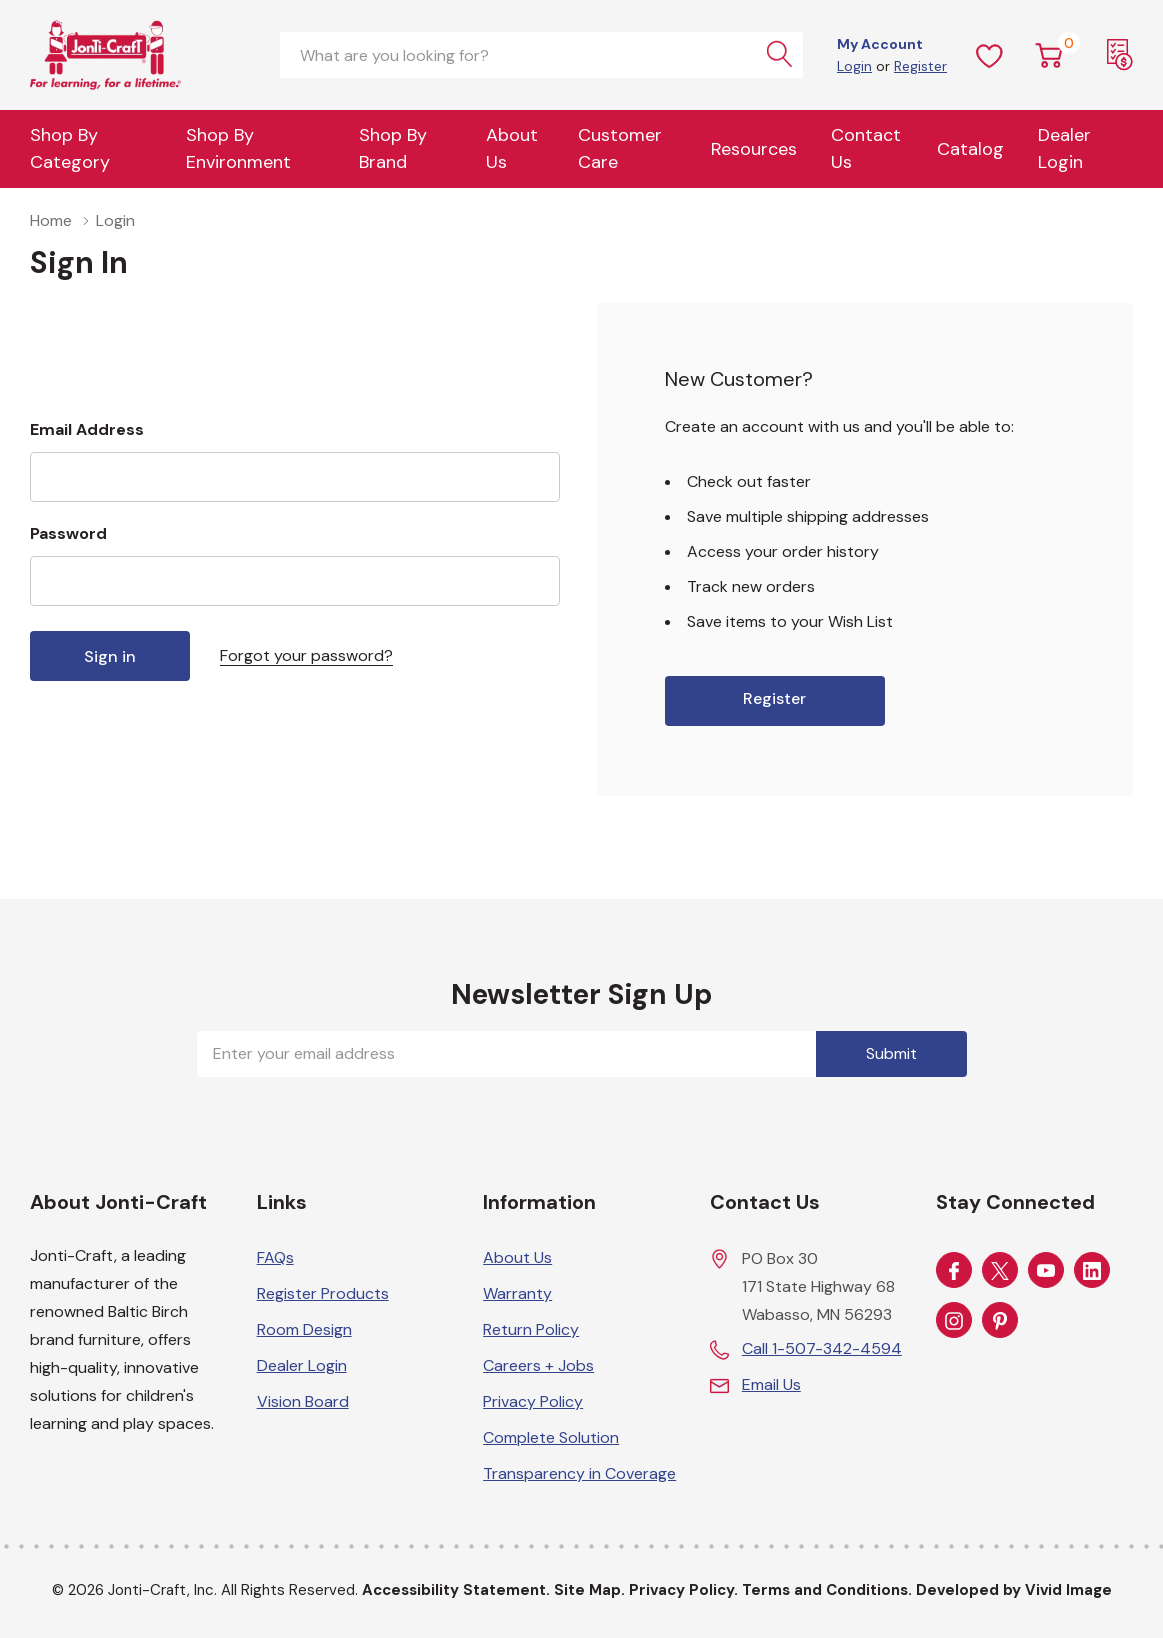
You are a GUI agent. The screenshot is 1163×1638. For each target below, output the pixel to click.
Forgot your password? (306, 655)
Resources (754, 149)
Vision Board (303, 1401)
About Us (512, 148)
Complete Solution (551, 1437)
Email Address (87, 429)
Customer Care (620, 148)
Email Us (771, 1384)
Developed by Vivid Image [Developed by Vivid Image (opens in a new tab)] (1014, 1590)
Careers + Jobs (538, 1365)
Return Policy (531, 1329)
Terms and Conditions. (827, 1590)
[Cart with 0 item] (1049, 55)
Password (68, 533)
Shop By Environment (238, 148)
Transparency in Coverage (579, 1473)
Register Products (323, 1293)
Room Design (304, 1329)
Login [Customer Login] (854, 66)
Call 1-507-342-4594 (822, 1348)
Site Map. (589, 1590)
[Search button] (780, 55)
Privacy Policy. (683, 1590)
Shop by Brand (393, 148)
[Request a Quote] (1120, 55)
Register (920, 66)
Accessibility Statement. (456, 1590)
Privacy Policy (533, 1401)
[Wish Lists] (990, 55)
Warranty (517, 1293)
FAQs (275, 1257)
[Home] (140, 55)
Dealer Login (302, 1365)
